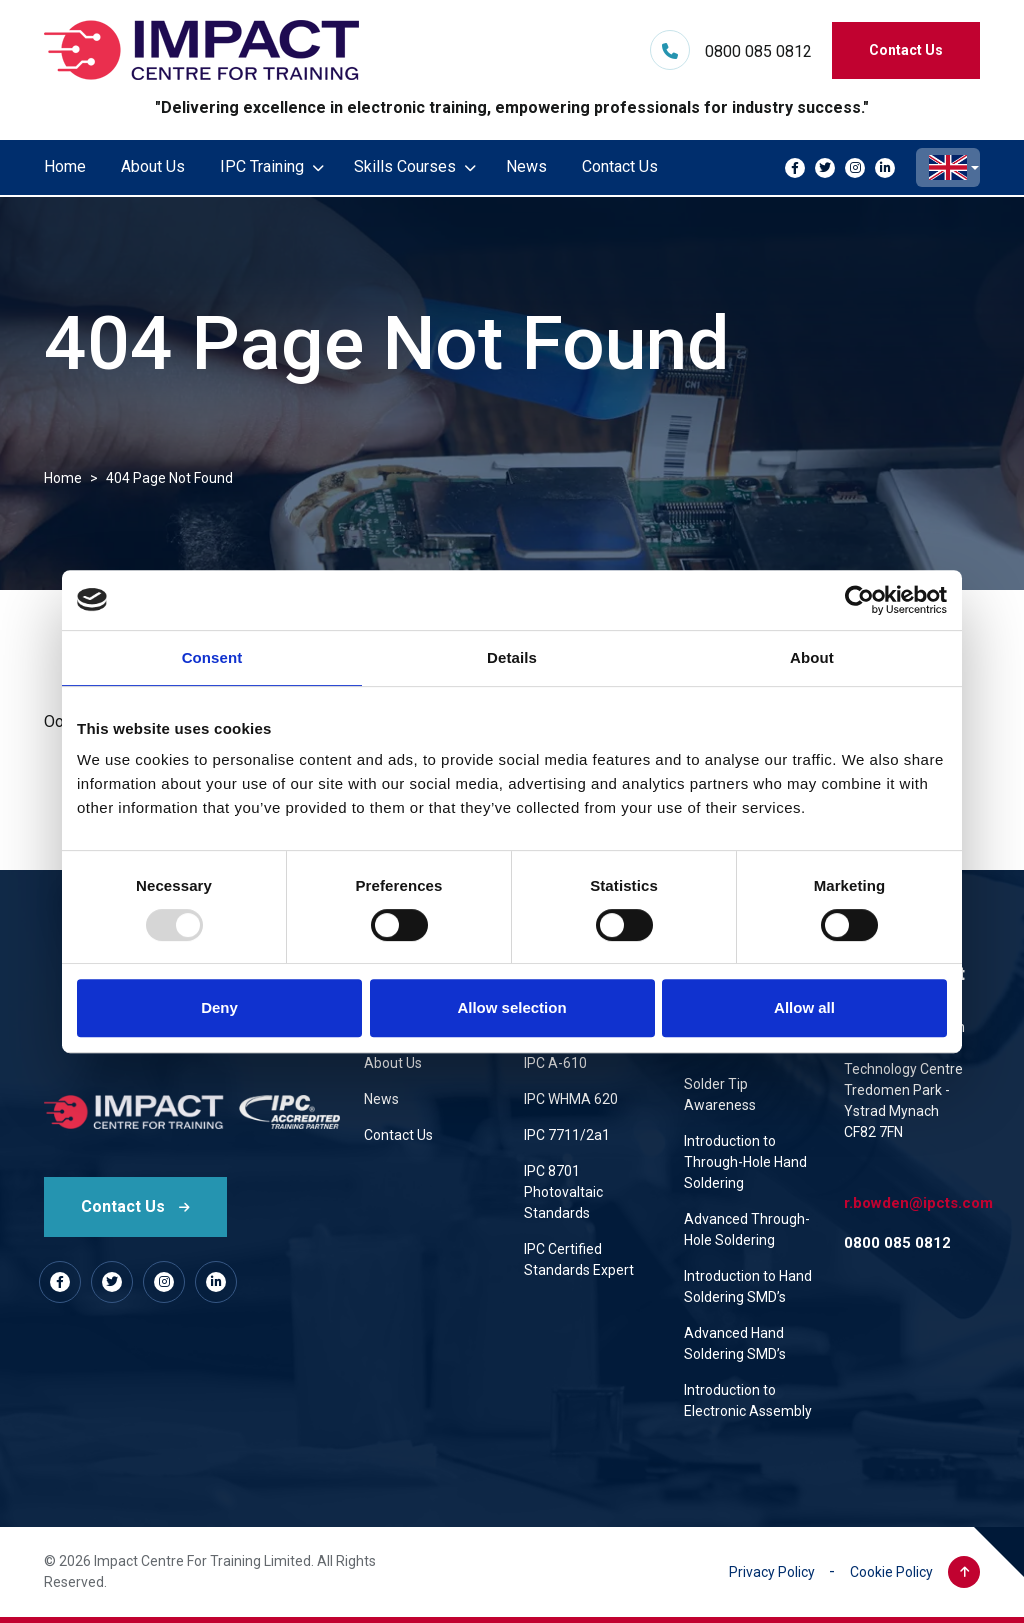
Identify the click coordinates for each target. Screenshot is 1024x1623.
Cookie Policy (891, 1572)
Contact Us (906, 50)
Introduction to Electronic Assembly (748, 1400)
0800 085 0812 (758, 51)
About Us (153, 166)
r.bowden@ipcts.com (918, 1203)
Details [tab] (512, 657)
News (526, 166)
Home (65, 166)
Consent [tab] (212, 657)
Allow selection (511, 1007)
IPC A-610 (555, 1063)
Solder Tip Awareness (720, 1094)
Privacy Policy (772, 1572)
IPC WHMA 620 (571, 1099)
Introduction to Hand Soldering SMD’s (748, 1286)
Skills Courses (405, 166)
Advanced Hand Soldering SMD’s (735, 1343)
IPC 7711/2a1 (567, 1135)
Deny (219, 1007)
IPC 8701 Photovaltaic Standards (563, 1192)
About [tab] (812, 657)
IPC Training (262, 166)
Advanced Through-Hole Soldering (747, 1229)
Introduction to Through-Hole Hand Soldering (745, 1162)
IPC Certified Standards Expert (579, 1259)
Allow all (804, 1007)
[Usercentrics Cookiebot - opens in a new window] (859, 600)
